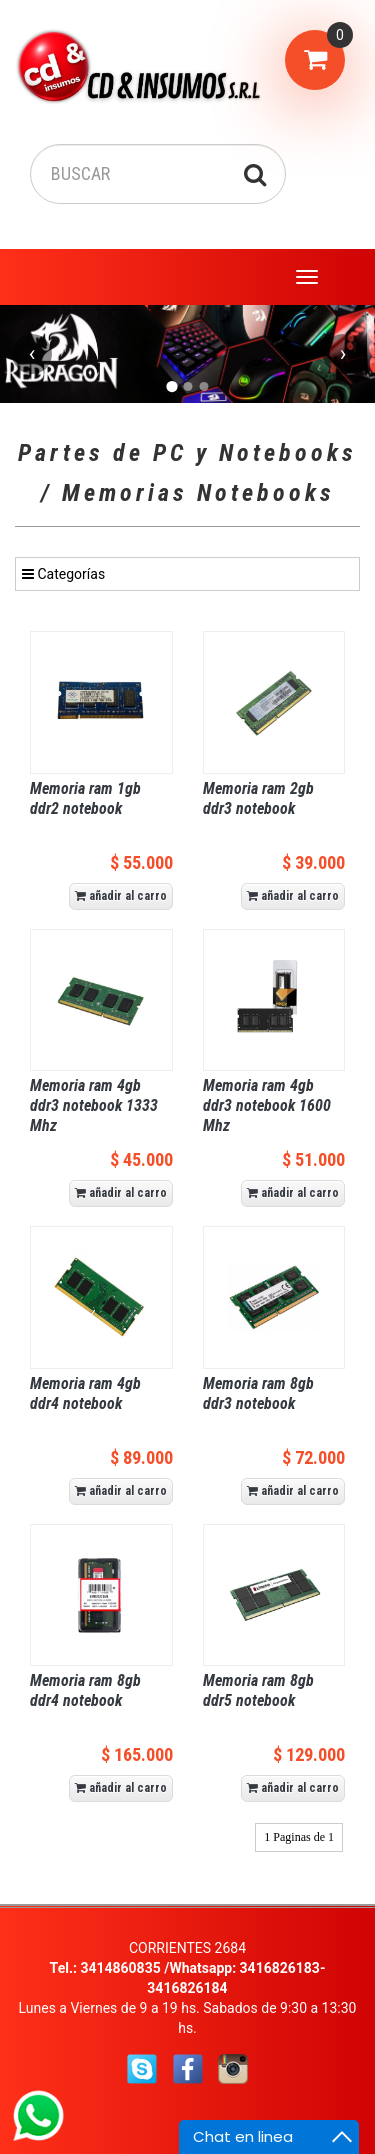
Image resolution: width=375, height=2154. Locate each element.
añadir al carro (121, 896)
